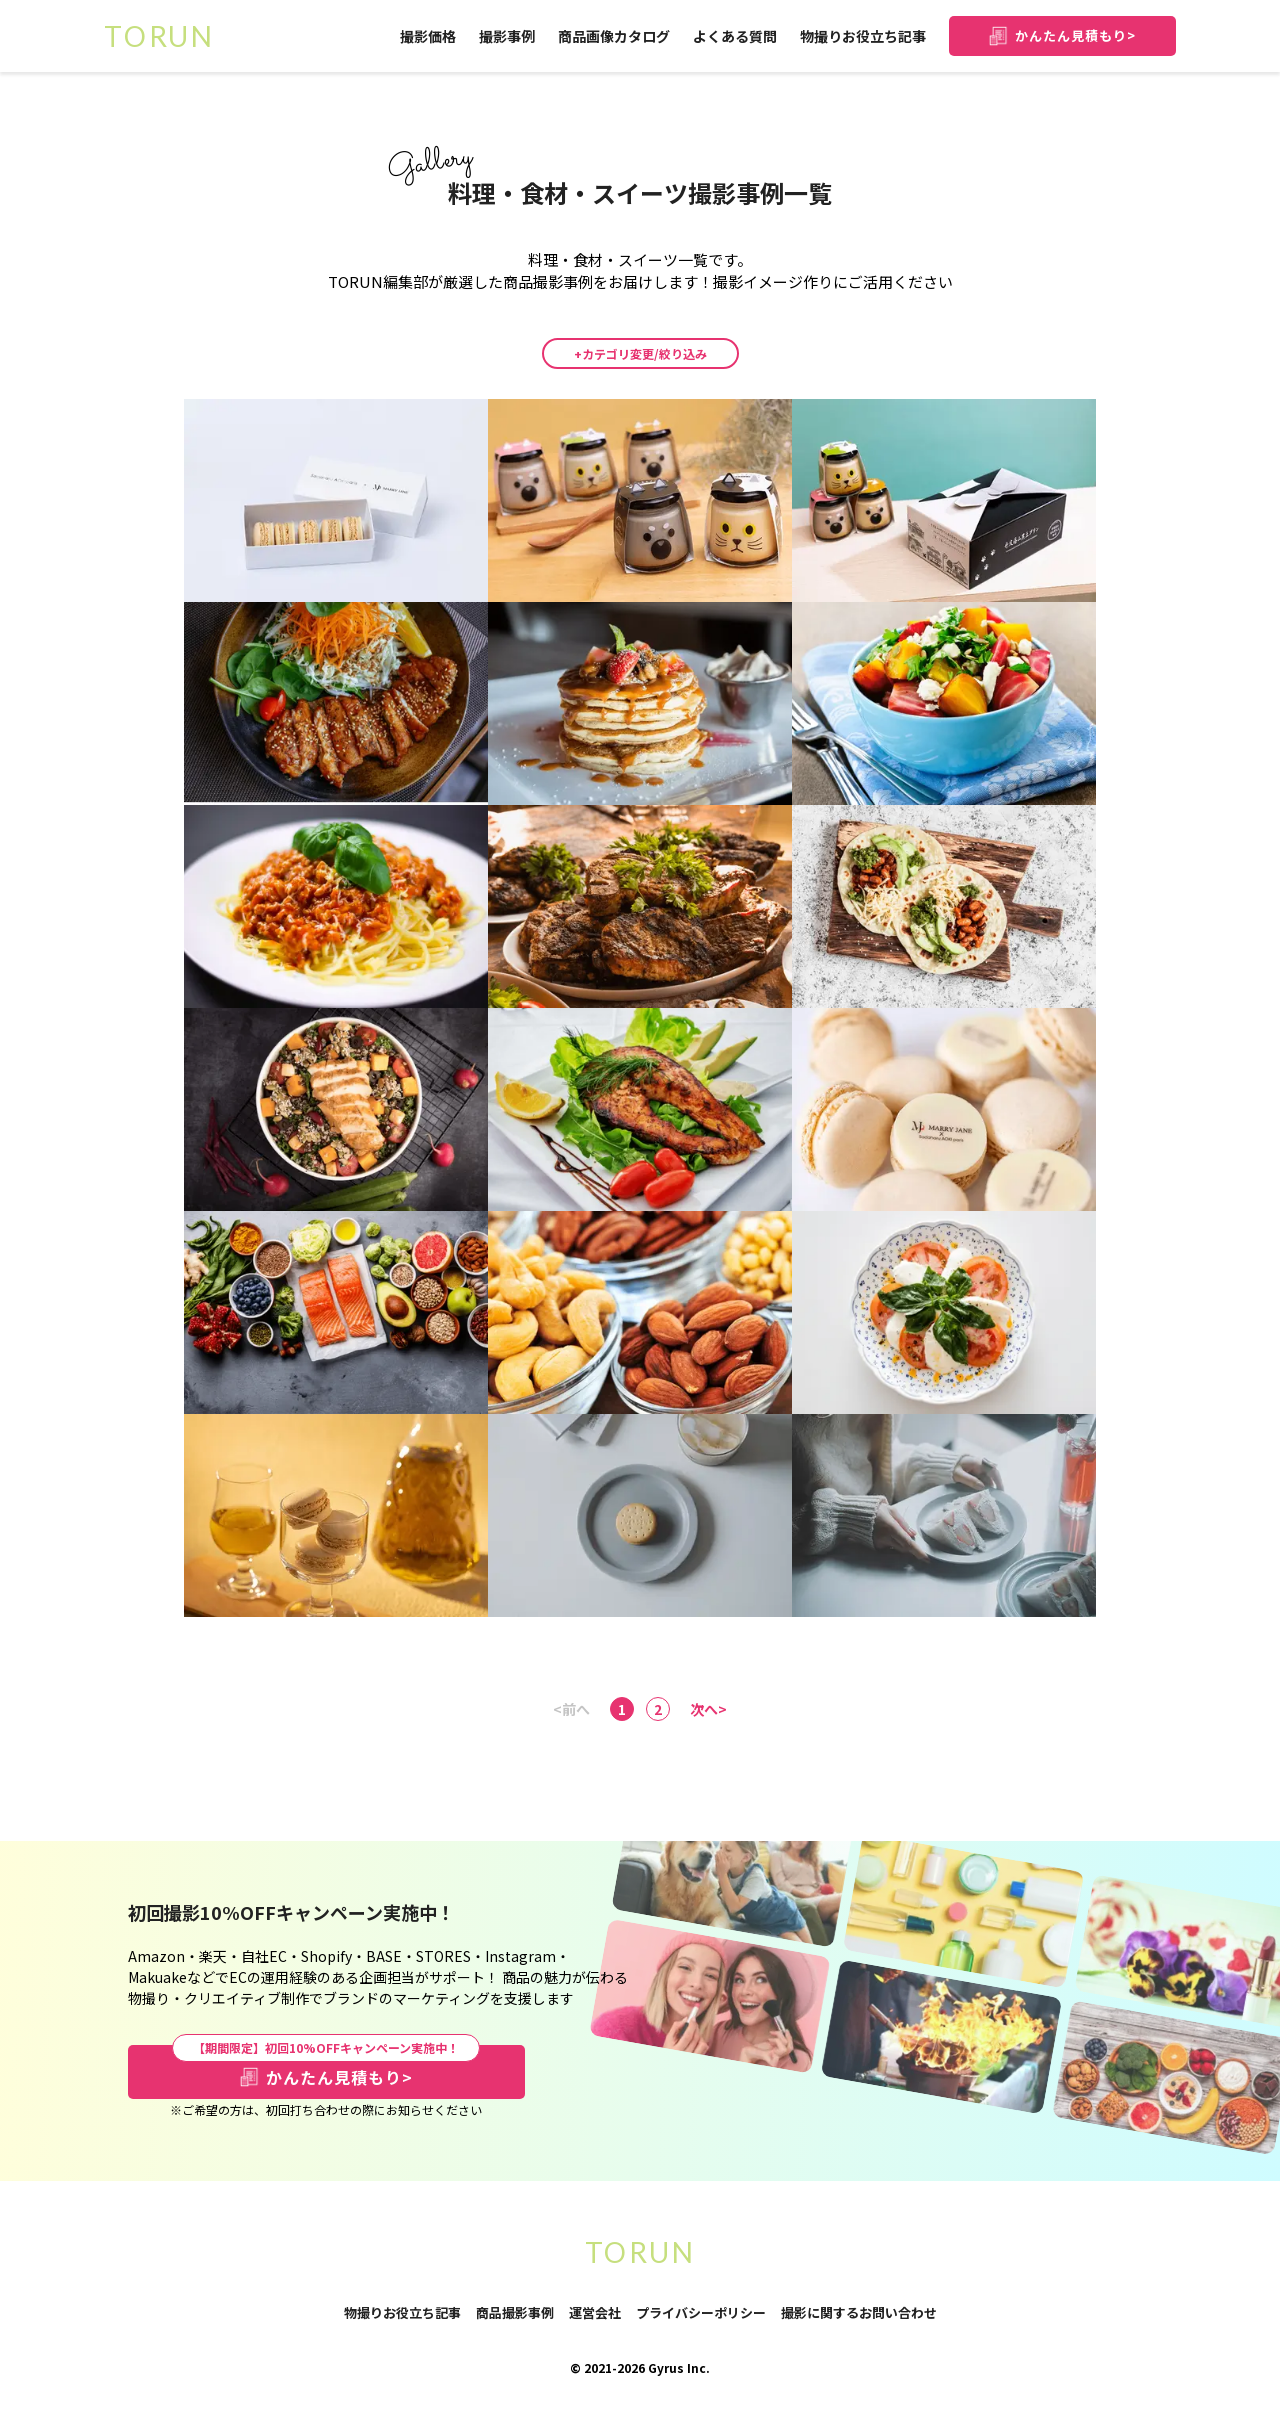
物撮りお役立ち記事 (863, 36)
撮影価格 (428, 36)
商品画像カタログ (614, 36)
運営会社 (595, 2312)
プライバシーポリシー (701, 2313)
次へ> (708, 1709)
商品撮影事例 (515, 2312)
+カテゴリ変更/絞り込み (640, 353)
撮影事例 (507, 36)
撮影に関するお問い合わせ (859, 2313)
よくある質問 (735, 36)
